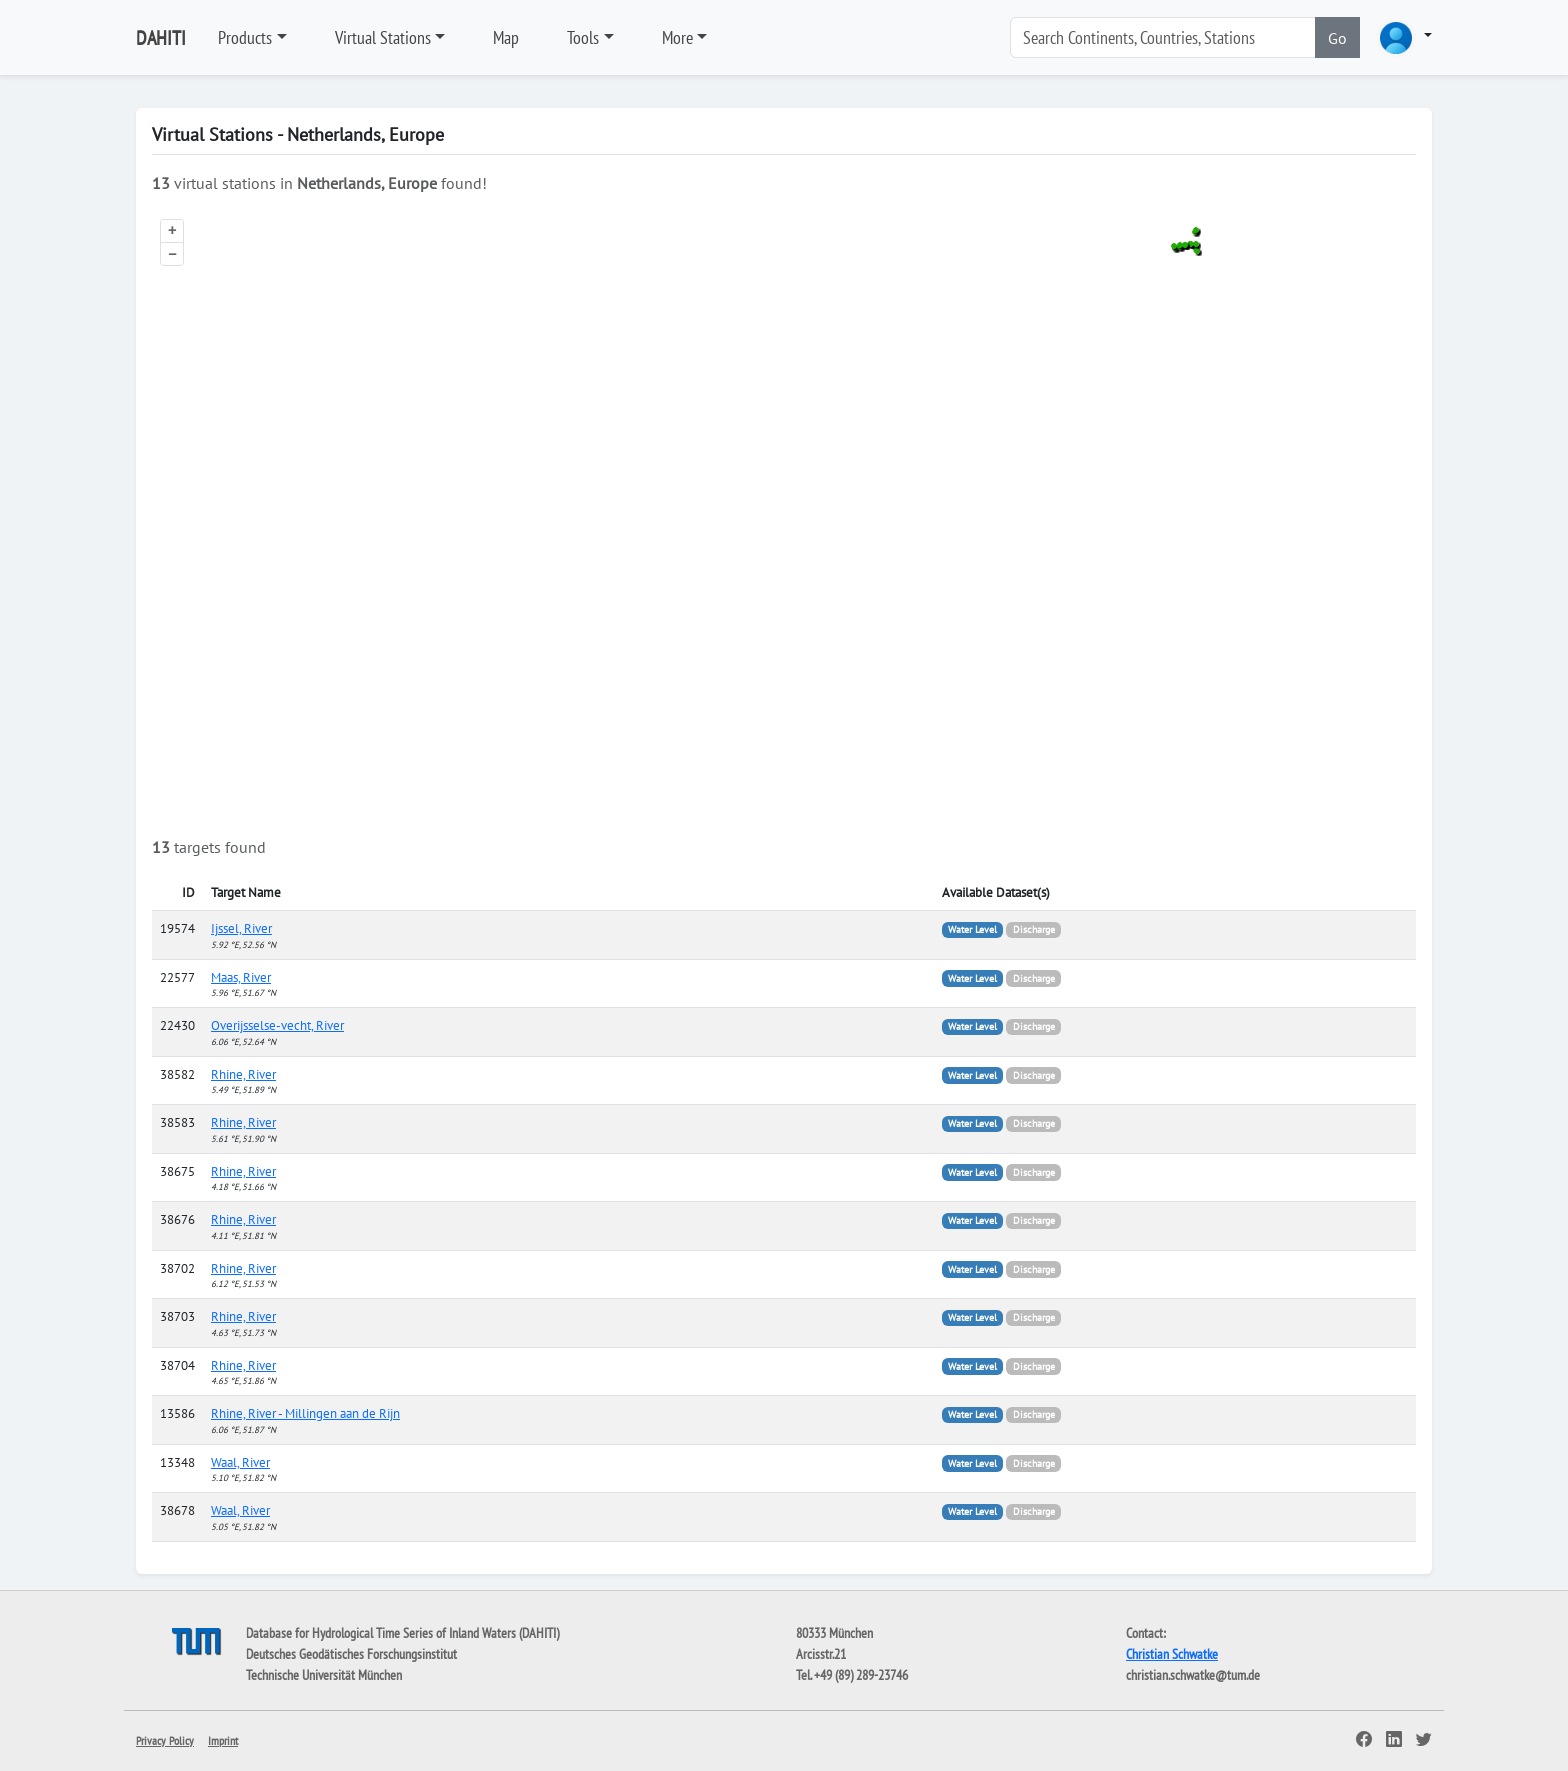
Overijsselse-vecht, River (277, 1025)
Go (1337, 38)
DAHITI (161, 38)
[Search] (1163, 37)
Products (245, 37)
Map (506, 37)
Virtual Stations (383, 37)
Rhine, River (243, 1074)
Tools (583, 37)
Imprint (223, 1740)
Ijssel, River (241, 928)
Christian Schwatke (1172, 1654)
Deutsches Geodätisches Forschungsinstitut (351, 1654)
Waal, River (240, 1462)
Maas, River (241, 977)
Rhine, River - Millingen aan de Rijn (305, 1413)
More (677, 37)
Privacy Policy (165, 1740)
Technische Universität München (324, 1675)
